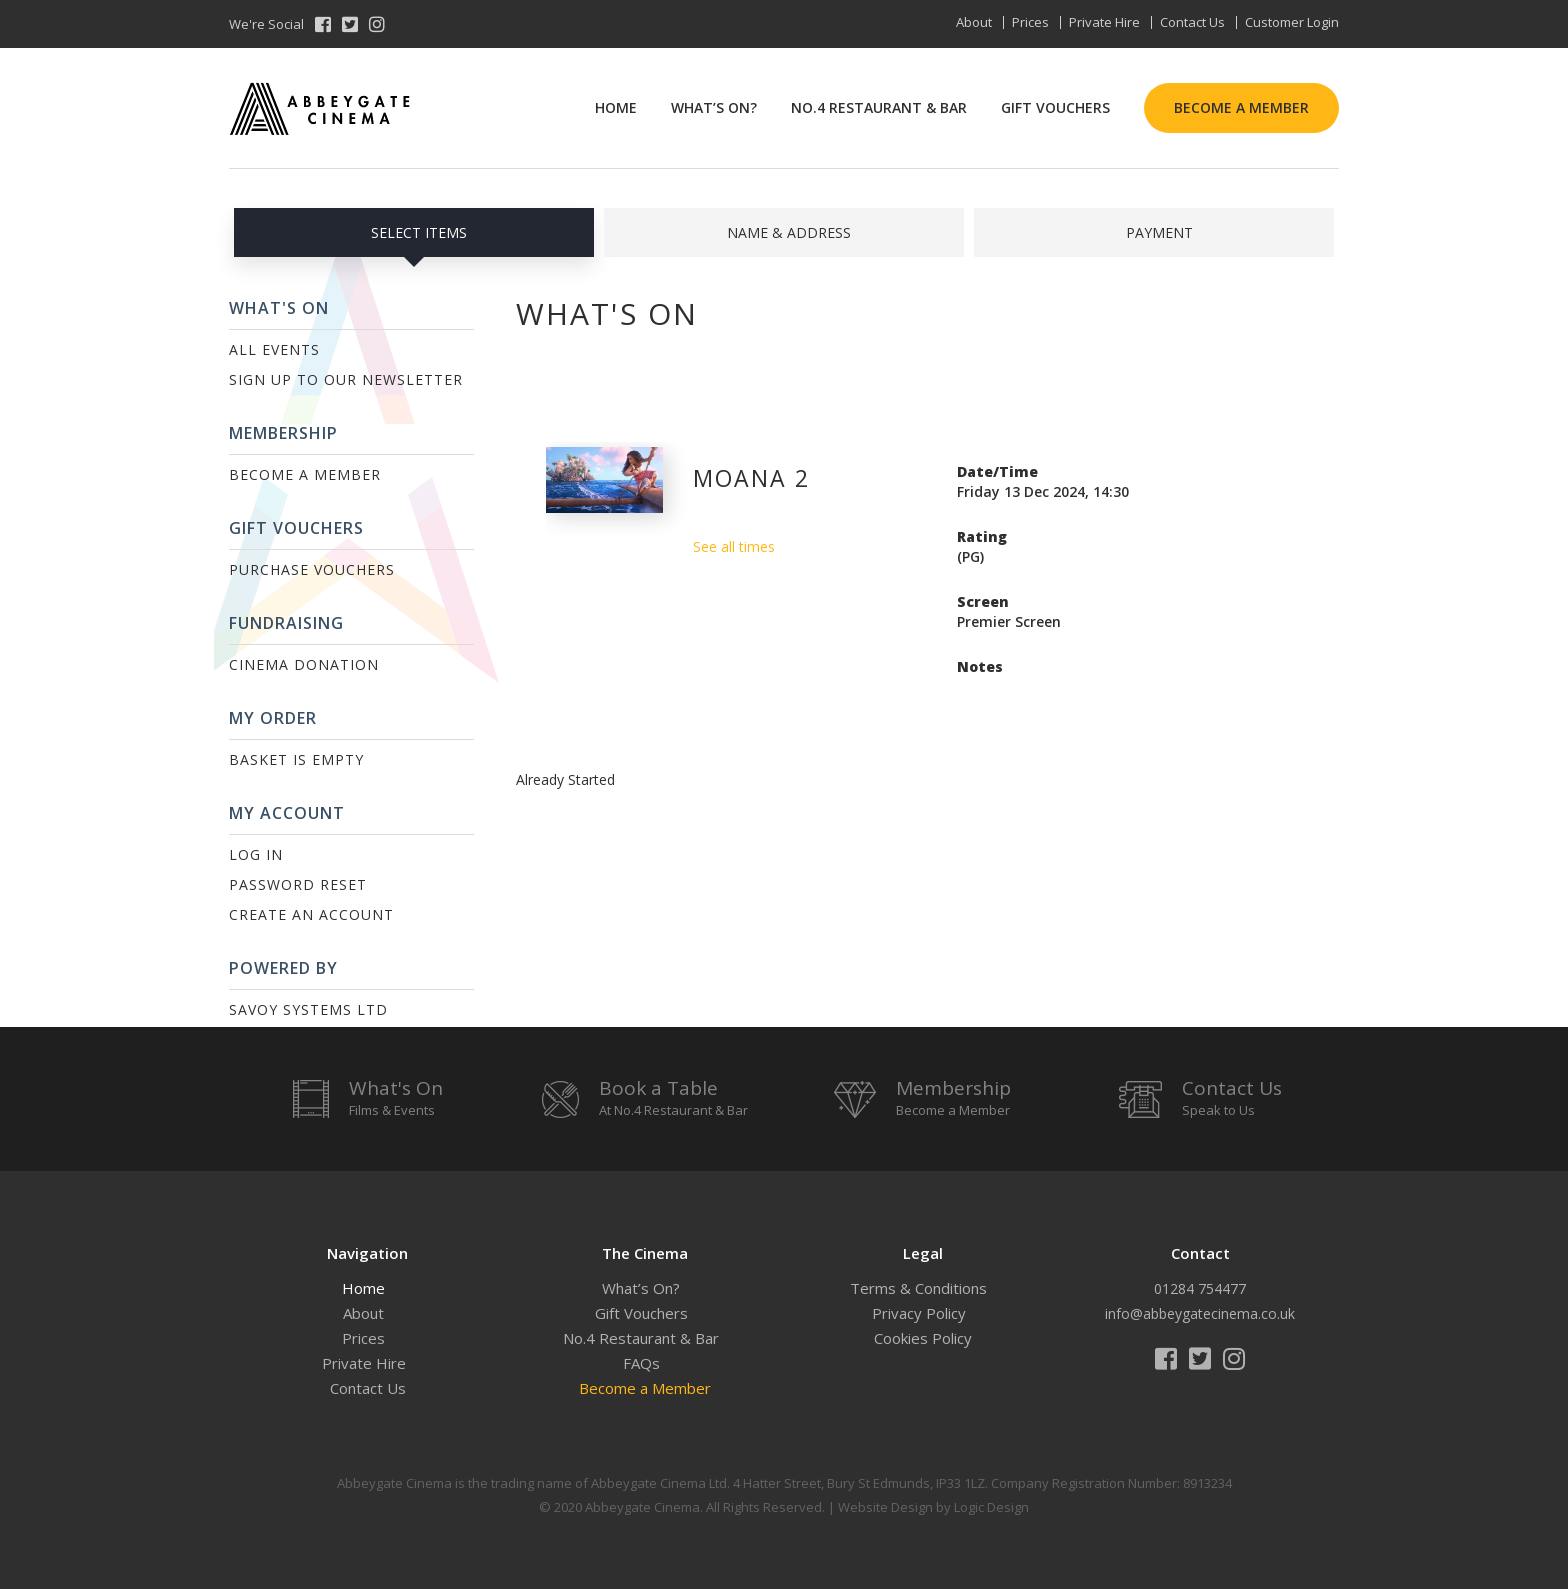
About (974, 22)
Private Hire (1104, 22)
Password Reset (298, 884)
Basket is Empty (296, 759)
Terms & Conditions (918, 1288)
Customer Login (1292, 22)
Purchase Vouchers (312, 569)
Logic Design (991, 1507)
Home (616, 107)
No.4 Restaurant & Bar (879, 107)
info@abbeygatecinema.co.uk (1200, 1313)
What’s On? (714, 107)
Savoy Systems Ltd (308, 1009)
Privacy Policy (919, 1313)
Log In (256, 854)
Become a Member (1241, 107)
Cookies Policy (923, 1338)
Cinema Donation (304, 664)
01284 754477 (1200, 1288)
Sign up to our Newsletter (346, 379)
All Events (274, 349)
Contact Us (1192, 22)
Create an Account (311, 914)
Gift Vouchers (1055, 107)
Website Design (885, 1507)
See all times (734, 546)
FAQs (641, 1363)
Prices (1030, 22)
